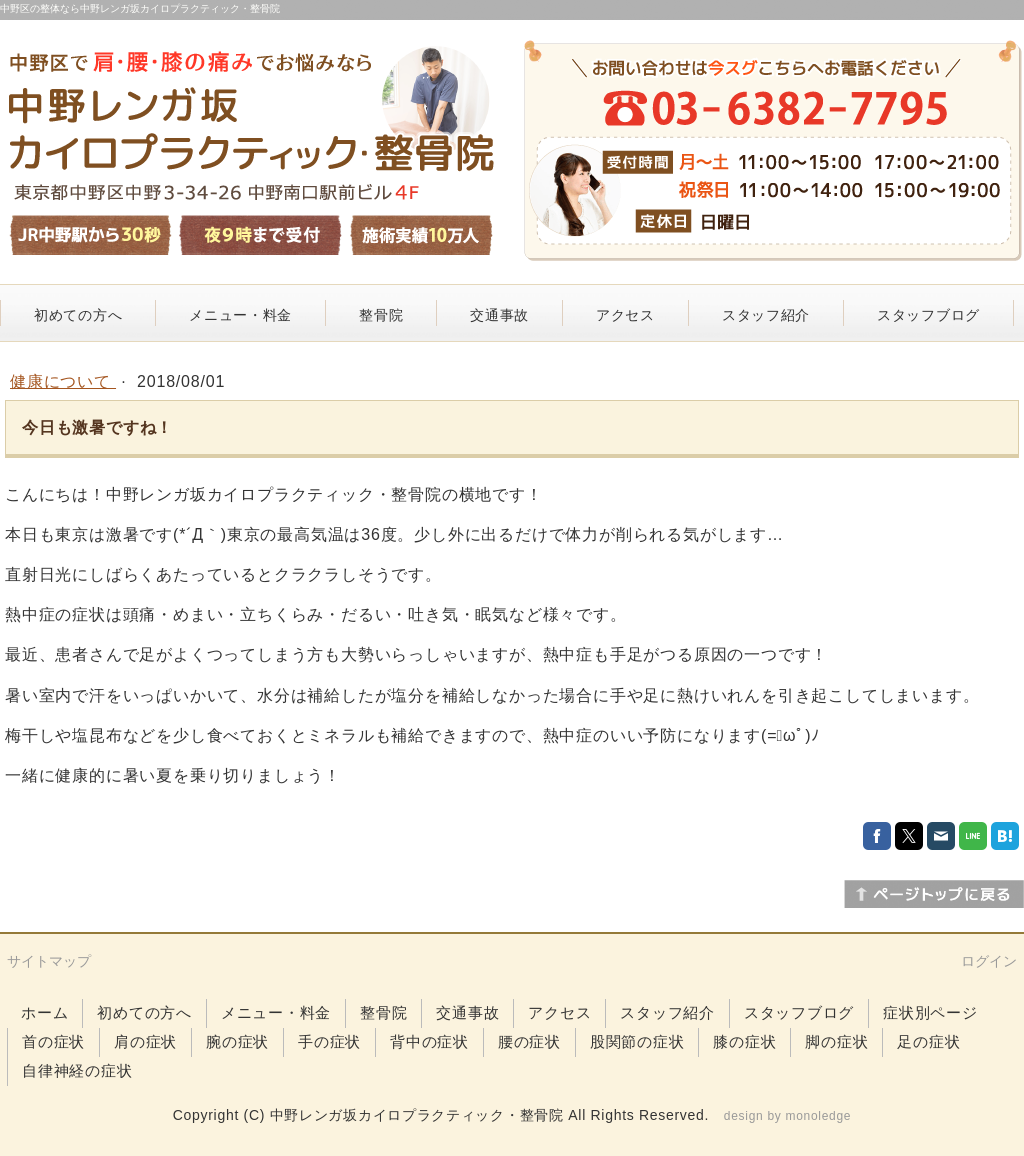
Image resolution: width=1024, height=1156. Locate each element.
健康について (63, 381)
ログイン (989, 961)
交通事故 (499, 315)
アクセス (625, 315)
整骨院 (381, 315)
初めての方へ (78, 315)
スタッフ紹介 (766, 315)
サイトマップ (49, 961)
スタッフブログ (928, 315)
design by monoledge (787, 1116)
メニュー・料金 (240, 315)
